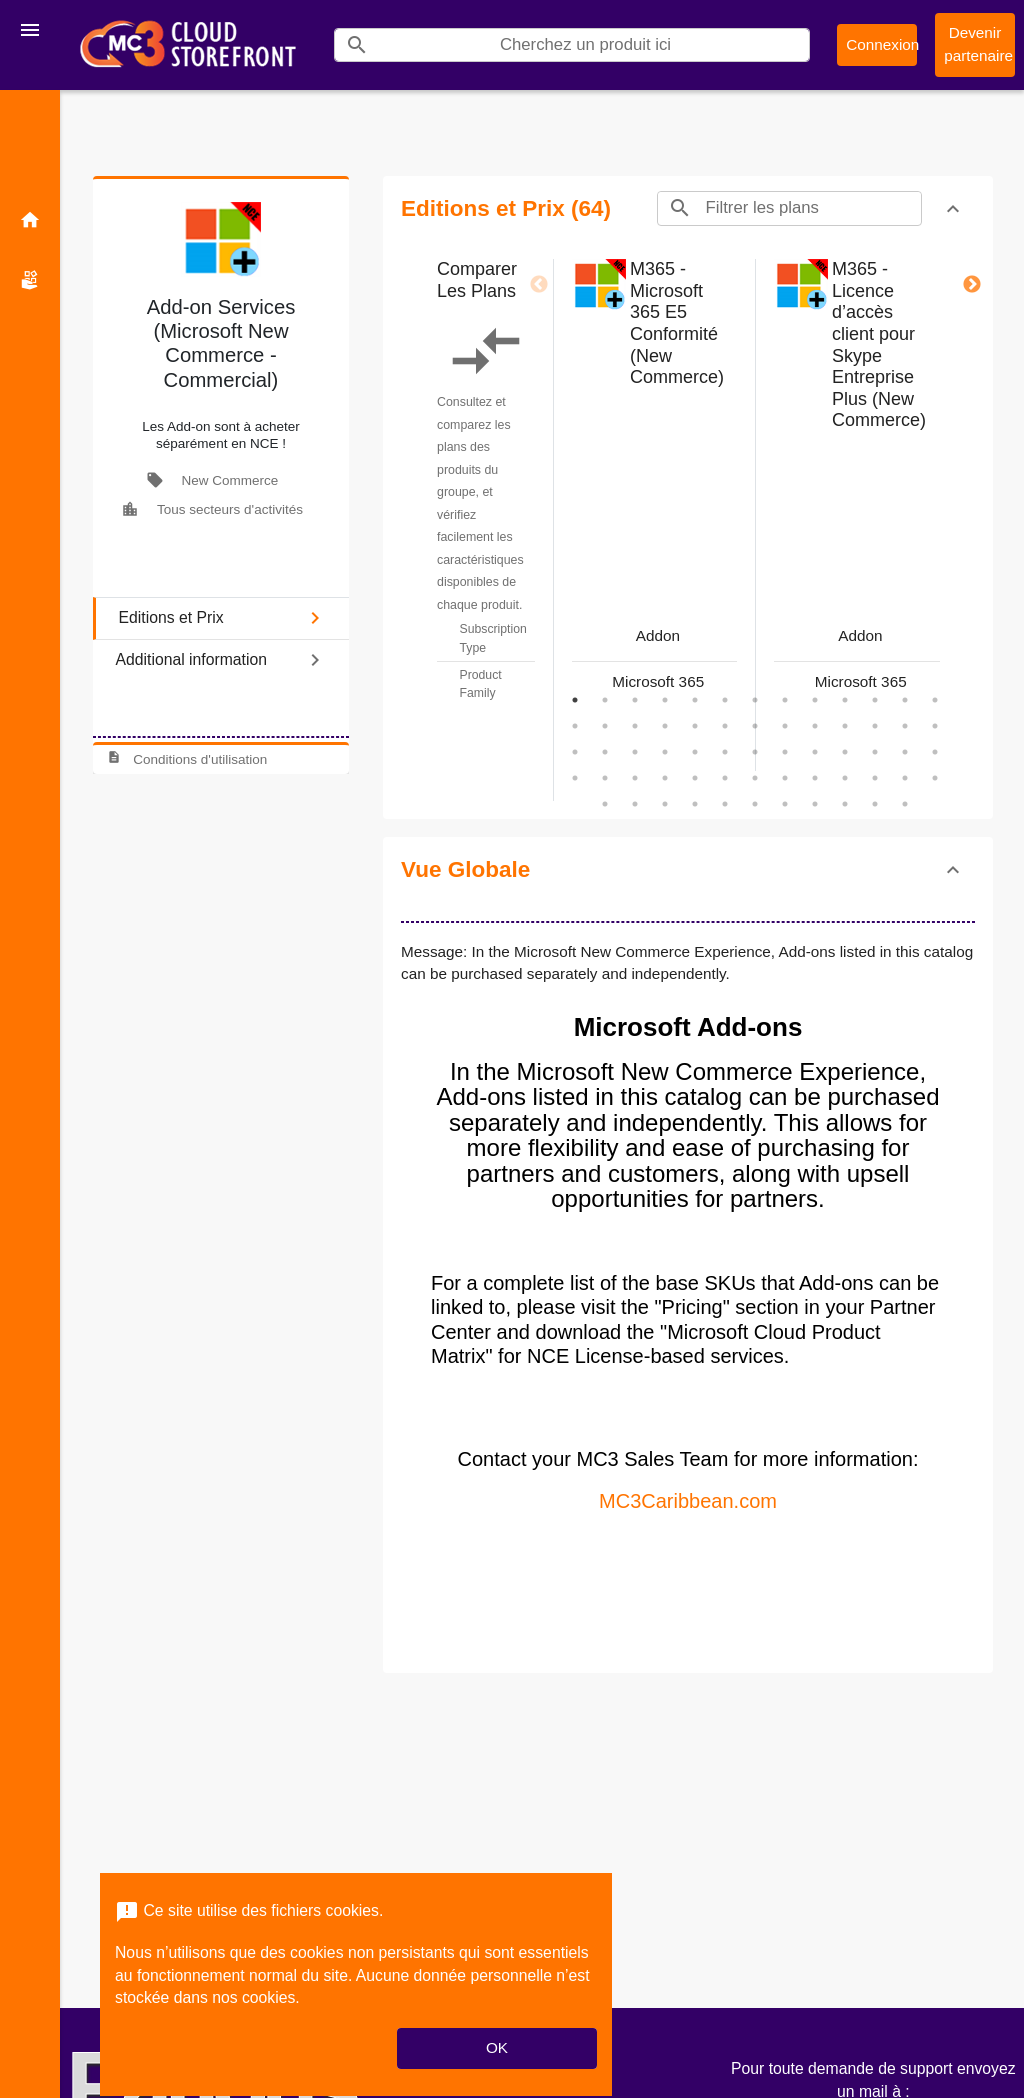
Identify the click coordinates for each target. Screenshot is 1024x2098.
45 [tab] (725, 778)
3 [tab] (635, 700)
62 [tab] (875, 804)
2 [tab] (605, 700)
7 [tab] (755, 700)
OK (497, 2047)
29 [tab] (635, 752)
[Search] (593, 45)
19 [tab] (725, 726)
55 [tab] (665, 804)
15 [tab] (605, 726)
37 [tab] (875, 752)
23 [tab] (845, 726)
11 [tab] (875, 700)
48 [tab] (815, 778)
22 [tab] (815, 726)
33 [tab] (755, 752)
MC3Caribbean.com (688, 1501)
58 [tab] (755, 804)
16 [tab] (635, 726)
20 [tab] (755, 726)
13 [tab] (935, 700)
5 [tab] (695, 700)
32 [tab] (725, 752)
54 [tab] (635, 804)
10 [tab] (845, 700)
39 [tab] (935, 752)
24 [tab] (875, 726)
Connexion (881, 44)
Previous (539, 285)
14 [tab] (575, 726)
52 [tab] (935, 778)
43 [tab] (665, 778)
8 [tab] (785, 700)
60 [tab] (815, 804)
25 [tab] (905, 726)
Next (972, 285)
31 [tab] (695, 752)
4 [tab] (665, 700)
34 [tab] (785, 752)
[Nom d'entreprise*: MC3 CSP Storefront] (188, 45)
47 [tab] (785, 778)
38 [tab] (905, 752)
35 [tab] (815, 752)
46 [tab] (755, 778)
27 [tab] (575, 752)
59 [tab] (785, 804)
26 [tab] (935, 726)
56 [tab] (695, 804)
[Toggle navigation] (30, 30)
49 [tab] (845, 778)
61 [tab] (845, 804)
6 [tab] (725, 700)
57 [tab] (725, 804)
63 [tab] (905, 804)
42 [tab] (635, 778)
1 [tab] (575, 700)
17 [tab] (665, 726)
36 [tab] (845, 752)
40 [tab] (575, 778)
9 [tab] (815, 700)
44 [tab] (695, 778)
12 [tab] (905, 700)
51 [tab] (905, 778)
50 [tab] (875, 778)
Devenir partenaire (978, 44)
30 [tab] (665, 752)
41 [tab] (605, 778)
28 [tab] (605, 752)
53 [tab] (605, 804)
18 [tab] (695, 726)
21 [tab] (785, 726)
